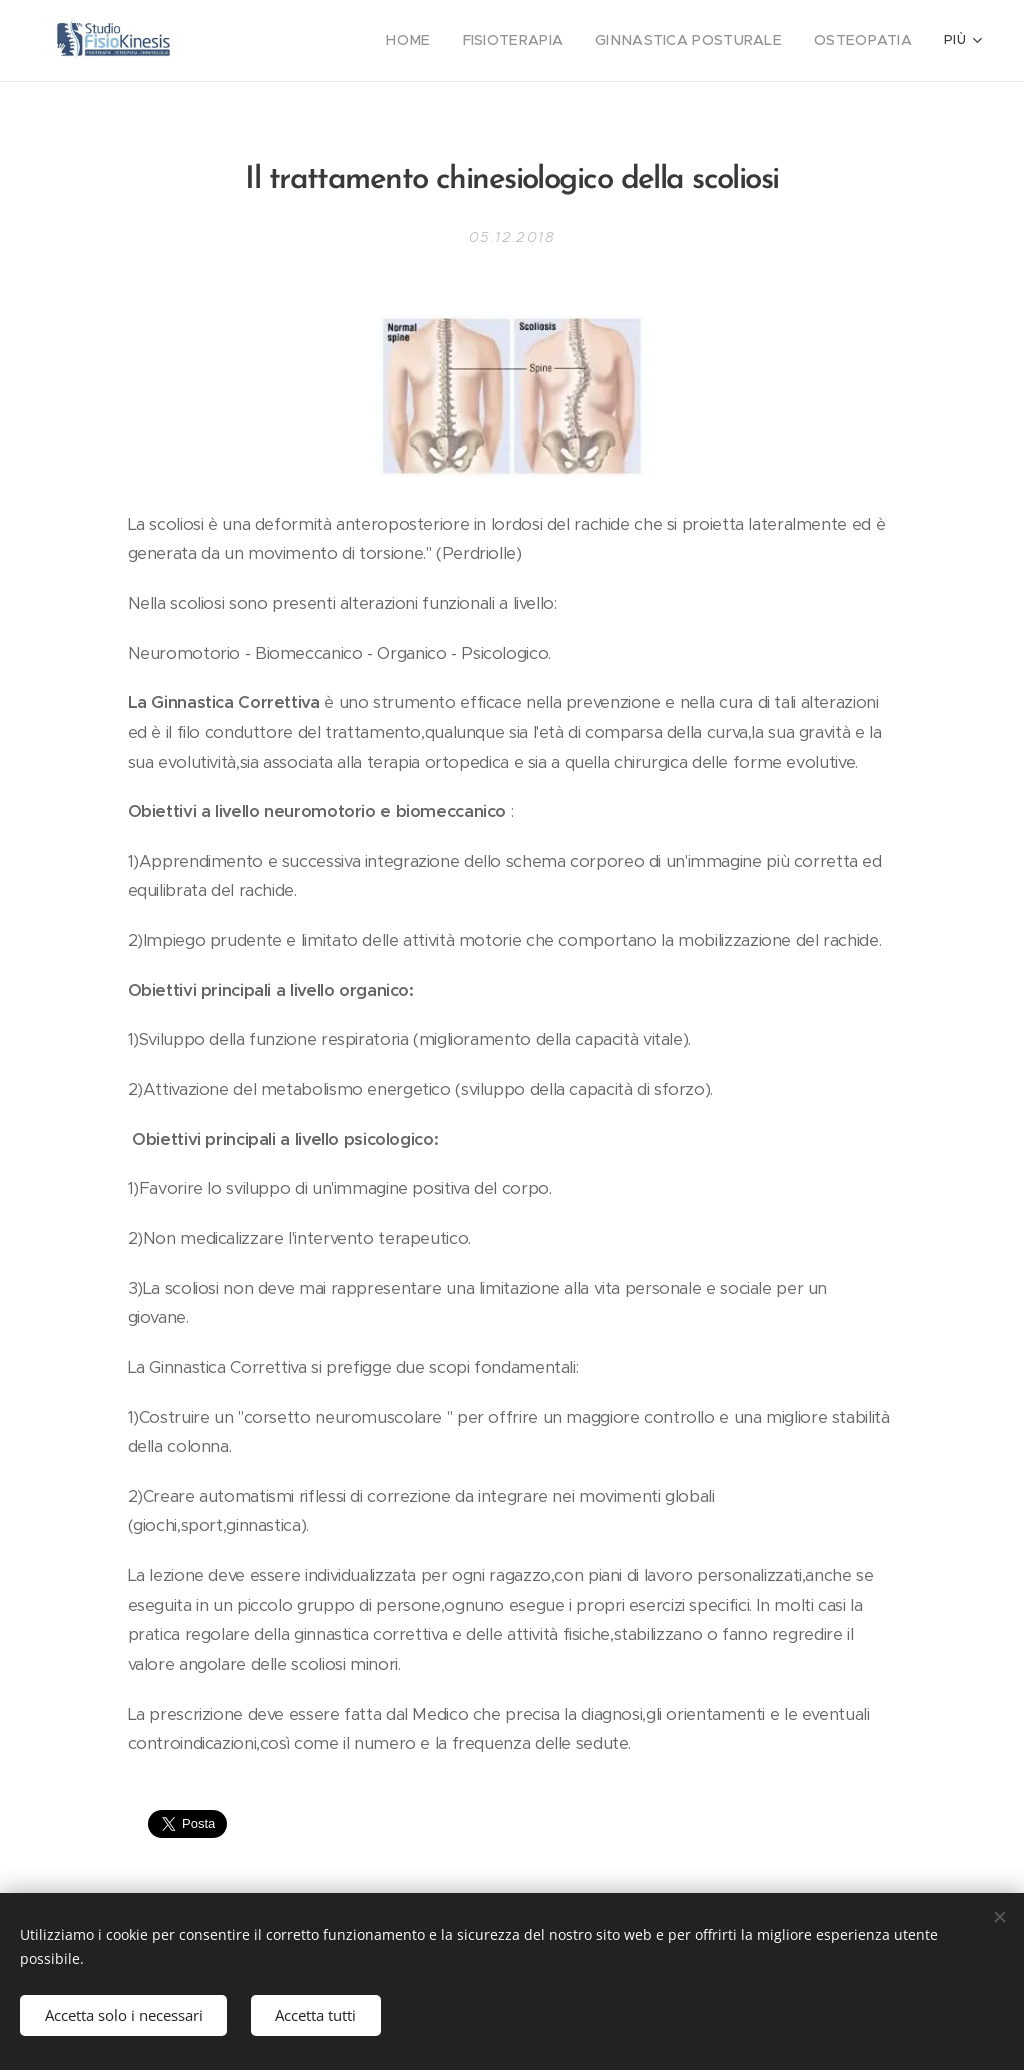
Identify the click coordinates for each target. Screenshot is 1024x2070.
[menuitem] (445, 41)
